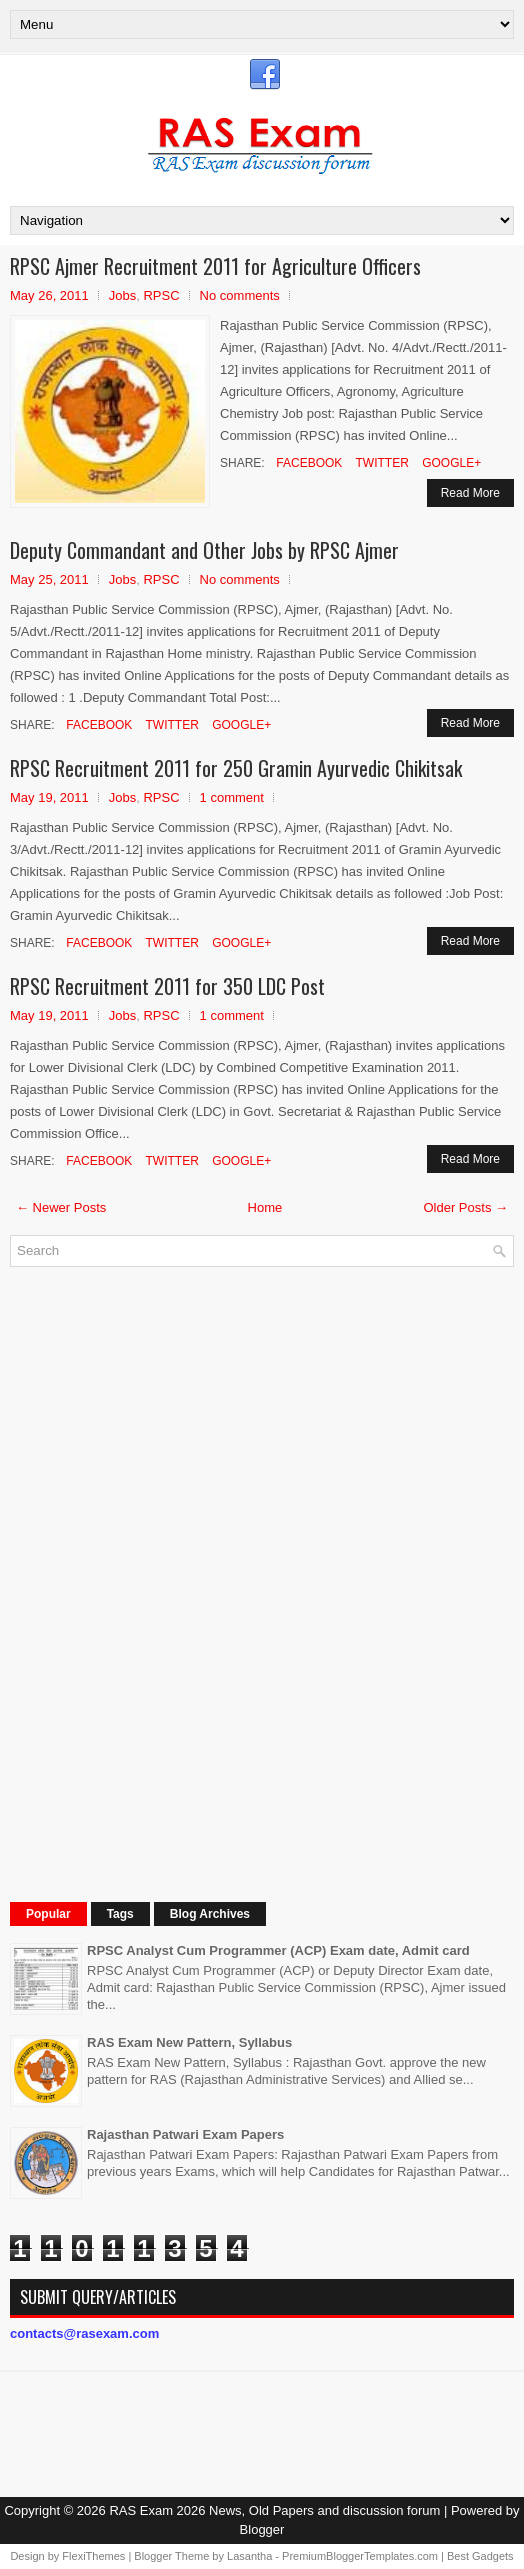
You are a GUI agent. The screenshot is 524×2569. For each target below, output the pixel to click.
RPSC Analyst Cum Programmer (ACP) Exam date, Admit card (278, 1950)
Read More (470, 493)
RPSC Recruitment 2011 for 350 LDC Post (167, 986)
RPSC (161, 295)
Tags (120, 1914)
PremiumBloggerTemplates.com (360, 2556)
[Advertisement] (160, 1582)
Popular (48, 1914)
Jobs (122, 295)
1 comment (232, 797)
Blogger (262, 2529)
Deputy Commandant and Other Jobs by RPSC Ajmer (204, 550)
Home (265, 1207)
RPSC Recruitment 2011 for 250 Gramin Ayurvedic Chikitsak (236, 768)
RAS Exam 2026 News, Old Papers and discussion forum (274, 2510)
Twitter (380, 463)
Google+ (450, 463)
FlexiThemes (93, 2556)
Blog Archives (210, 1914)
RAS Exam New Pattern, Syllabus (189, 2042)
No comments (240, 295)
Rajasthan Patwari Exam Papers (185, 2134)
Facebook (307, 463)
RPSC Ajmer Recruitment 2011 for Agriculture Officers (215, 266)
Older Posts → (465, 1207)
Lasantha (249, 2556)
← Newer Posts (61, 1207)
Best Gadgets (480, 2556)
